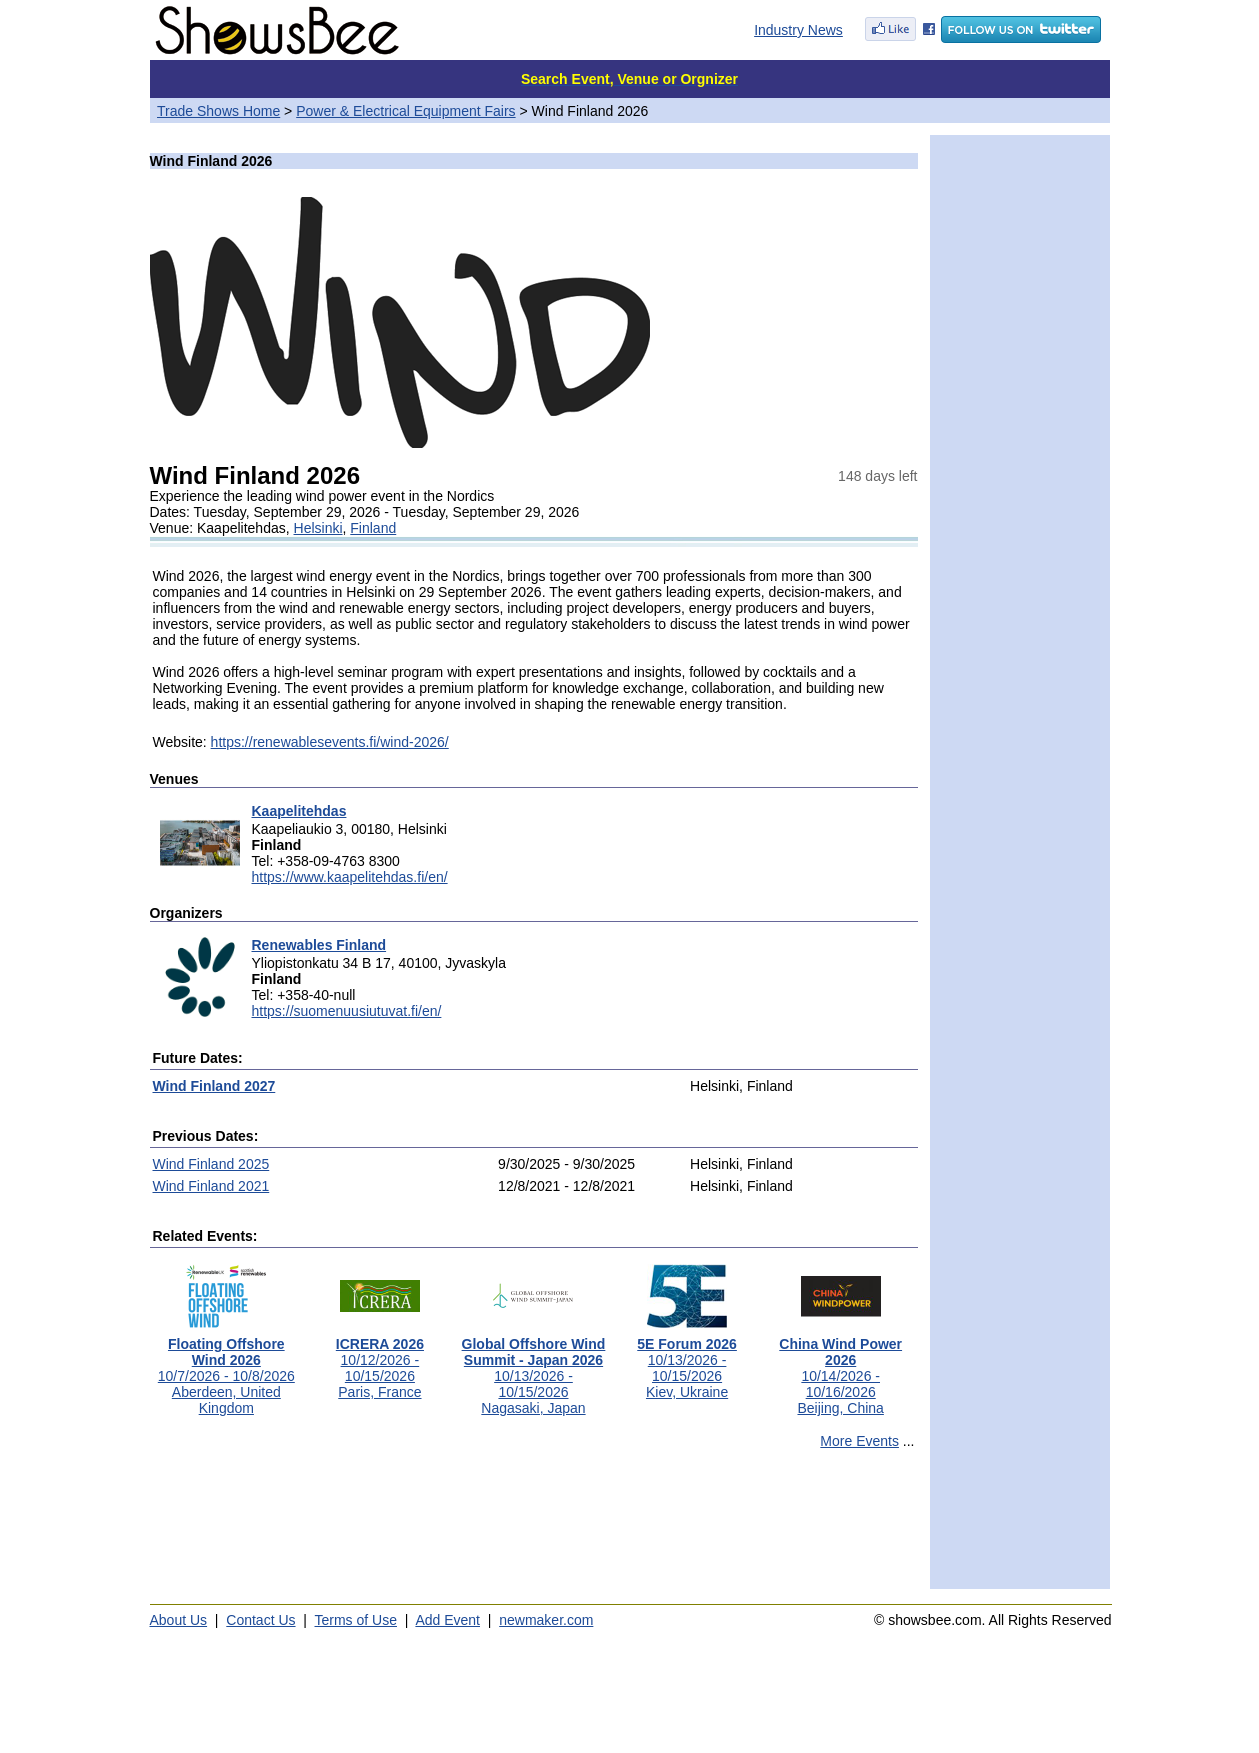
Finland (373, 528)
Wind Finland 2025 (211, 1164)
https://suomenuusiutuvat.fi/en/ (347, 1011)
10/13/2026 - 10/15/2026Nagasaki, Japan (534, 1369)
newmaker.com (546, 1620)
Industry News (798, 30)
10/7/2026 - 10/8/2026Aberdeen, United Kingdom (226, 1369)
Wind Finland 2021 (211, 1186)
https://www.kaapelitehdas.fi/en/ (350, 877)
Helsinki (318, 528)
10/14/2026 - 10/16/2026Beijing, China (840, 1369)
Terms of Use (356, 1620)
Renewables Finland (319, 945)
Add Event (447, 1620)
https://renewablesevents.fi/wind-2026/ (330, 742)
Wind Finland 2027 (214, 1086)
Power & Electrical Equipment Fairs (405, 111)
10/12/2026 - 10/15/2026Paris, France (380, 1361)
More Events (859, 1441)
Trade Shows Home (218, 111)
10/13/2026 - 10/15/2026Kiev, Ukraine (687, 1361)
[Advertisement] (534, 1528)
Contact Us (260, 1620)
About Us (179, 1620)
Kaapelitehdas (299, 811)
